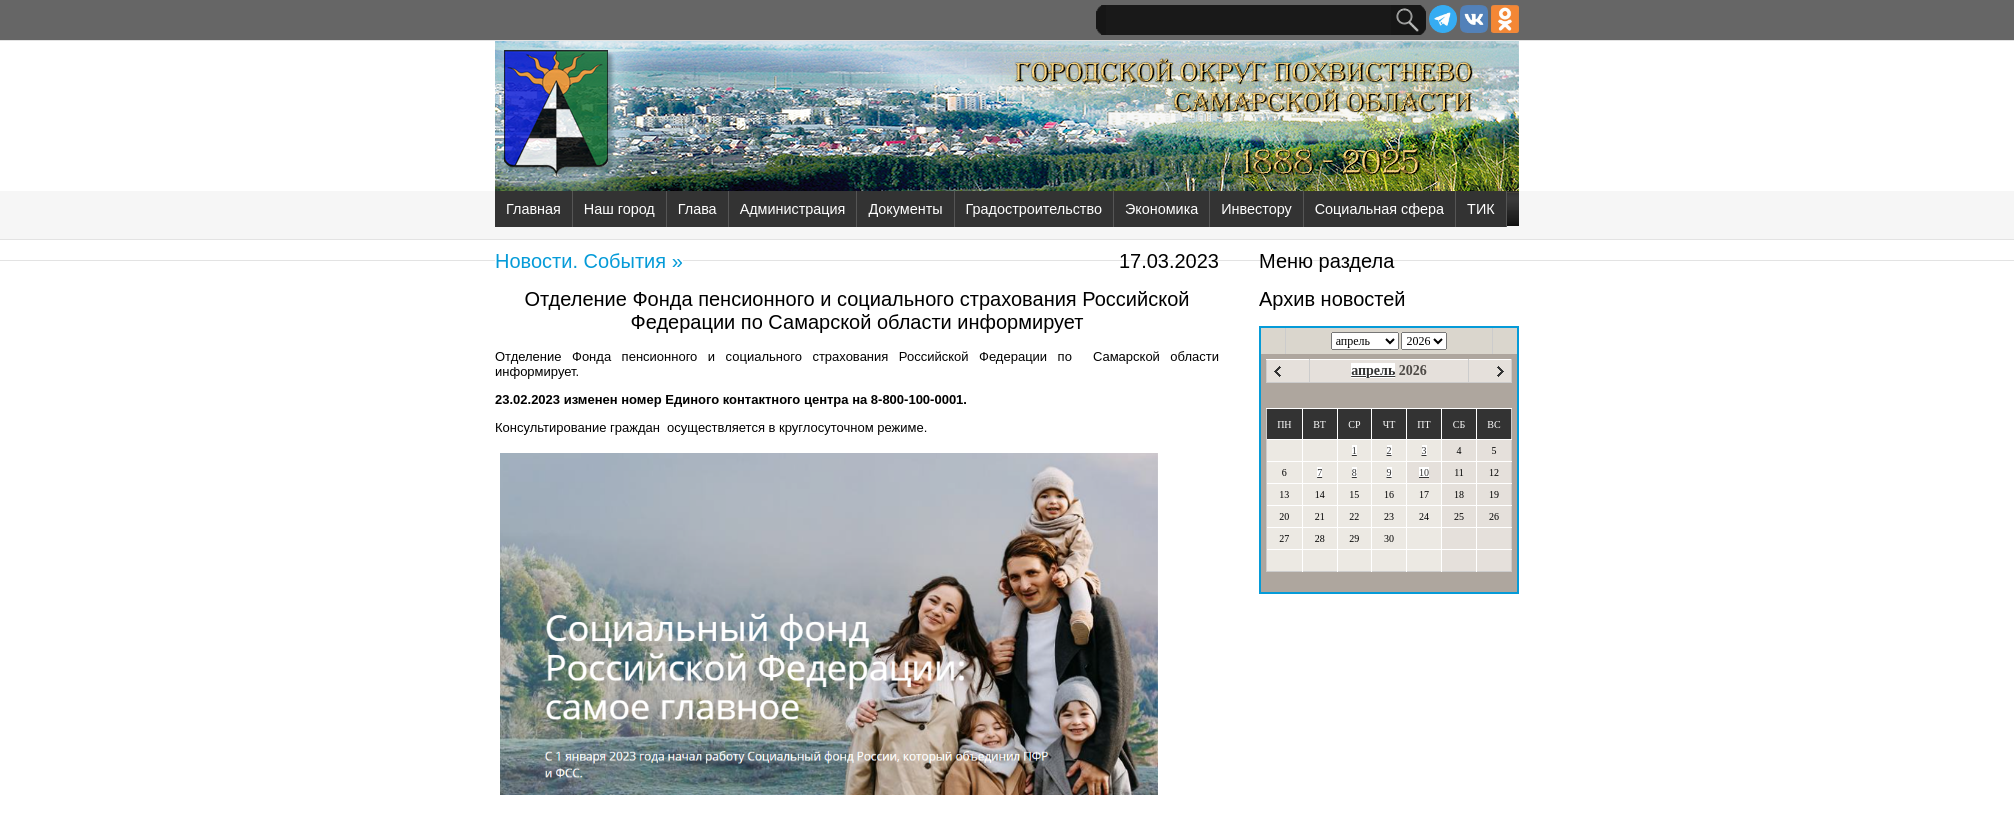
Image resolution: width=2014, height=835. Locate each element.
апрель (1373, 370)
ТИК (1481, 209)
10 (1424, 472)
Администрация (793, 209)
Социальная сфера (1379, 209)
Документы (905, 209)
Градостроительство (1034, 209)
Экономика (1161, 209)
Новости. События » (589, 261)
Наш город (619, 209)
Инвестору (1256, 209)
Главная (533, 209)
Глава (697, 209)
